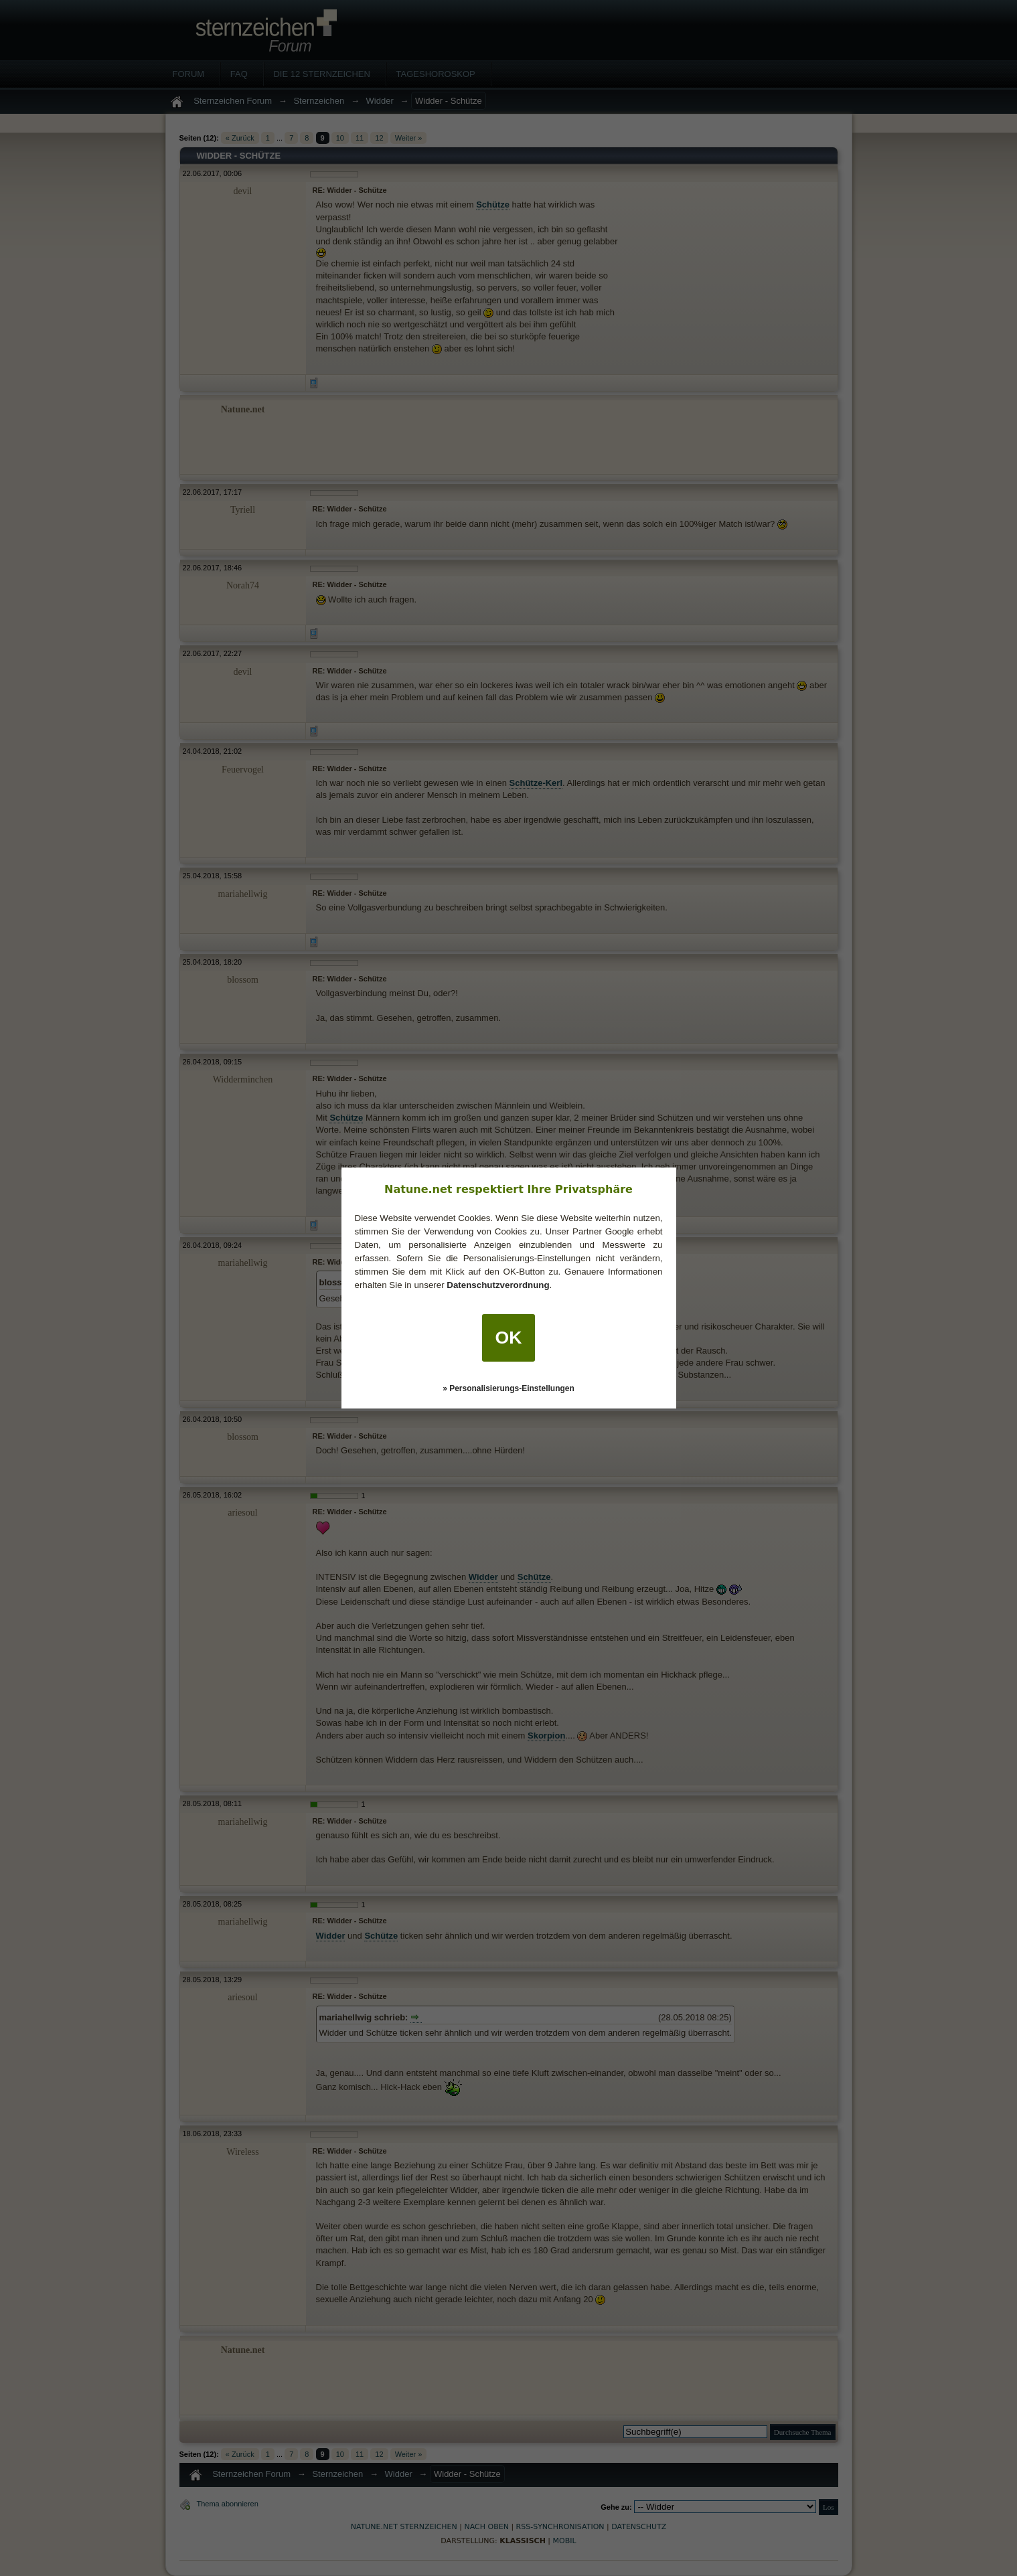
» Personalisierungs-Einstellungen (508, 1388)
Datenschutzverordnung (498, 1285)
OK (508, 1337)
